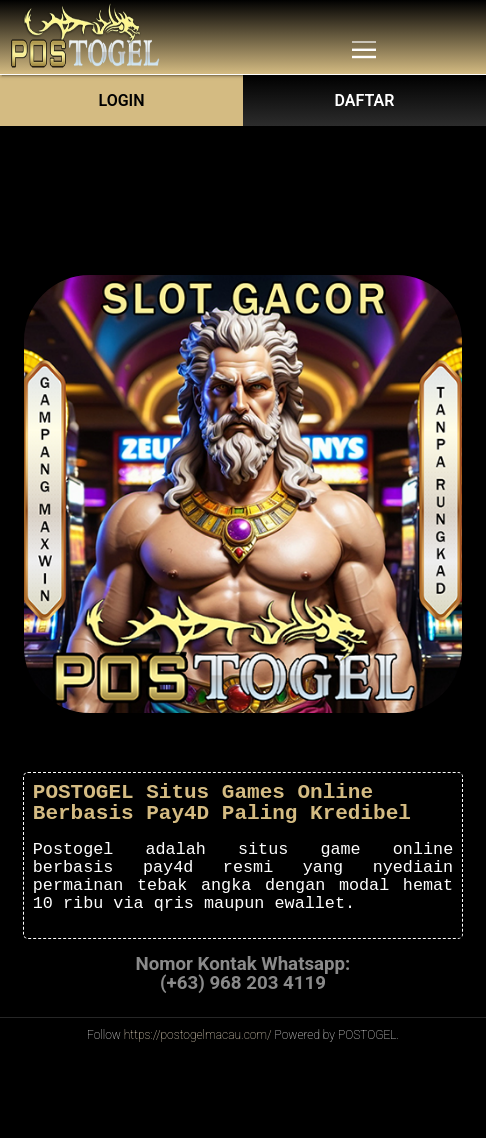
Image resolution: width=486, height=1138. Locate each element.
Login (121, 100)
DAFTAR (365, 100)
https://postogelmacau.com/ (198, 1035)
